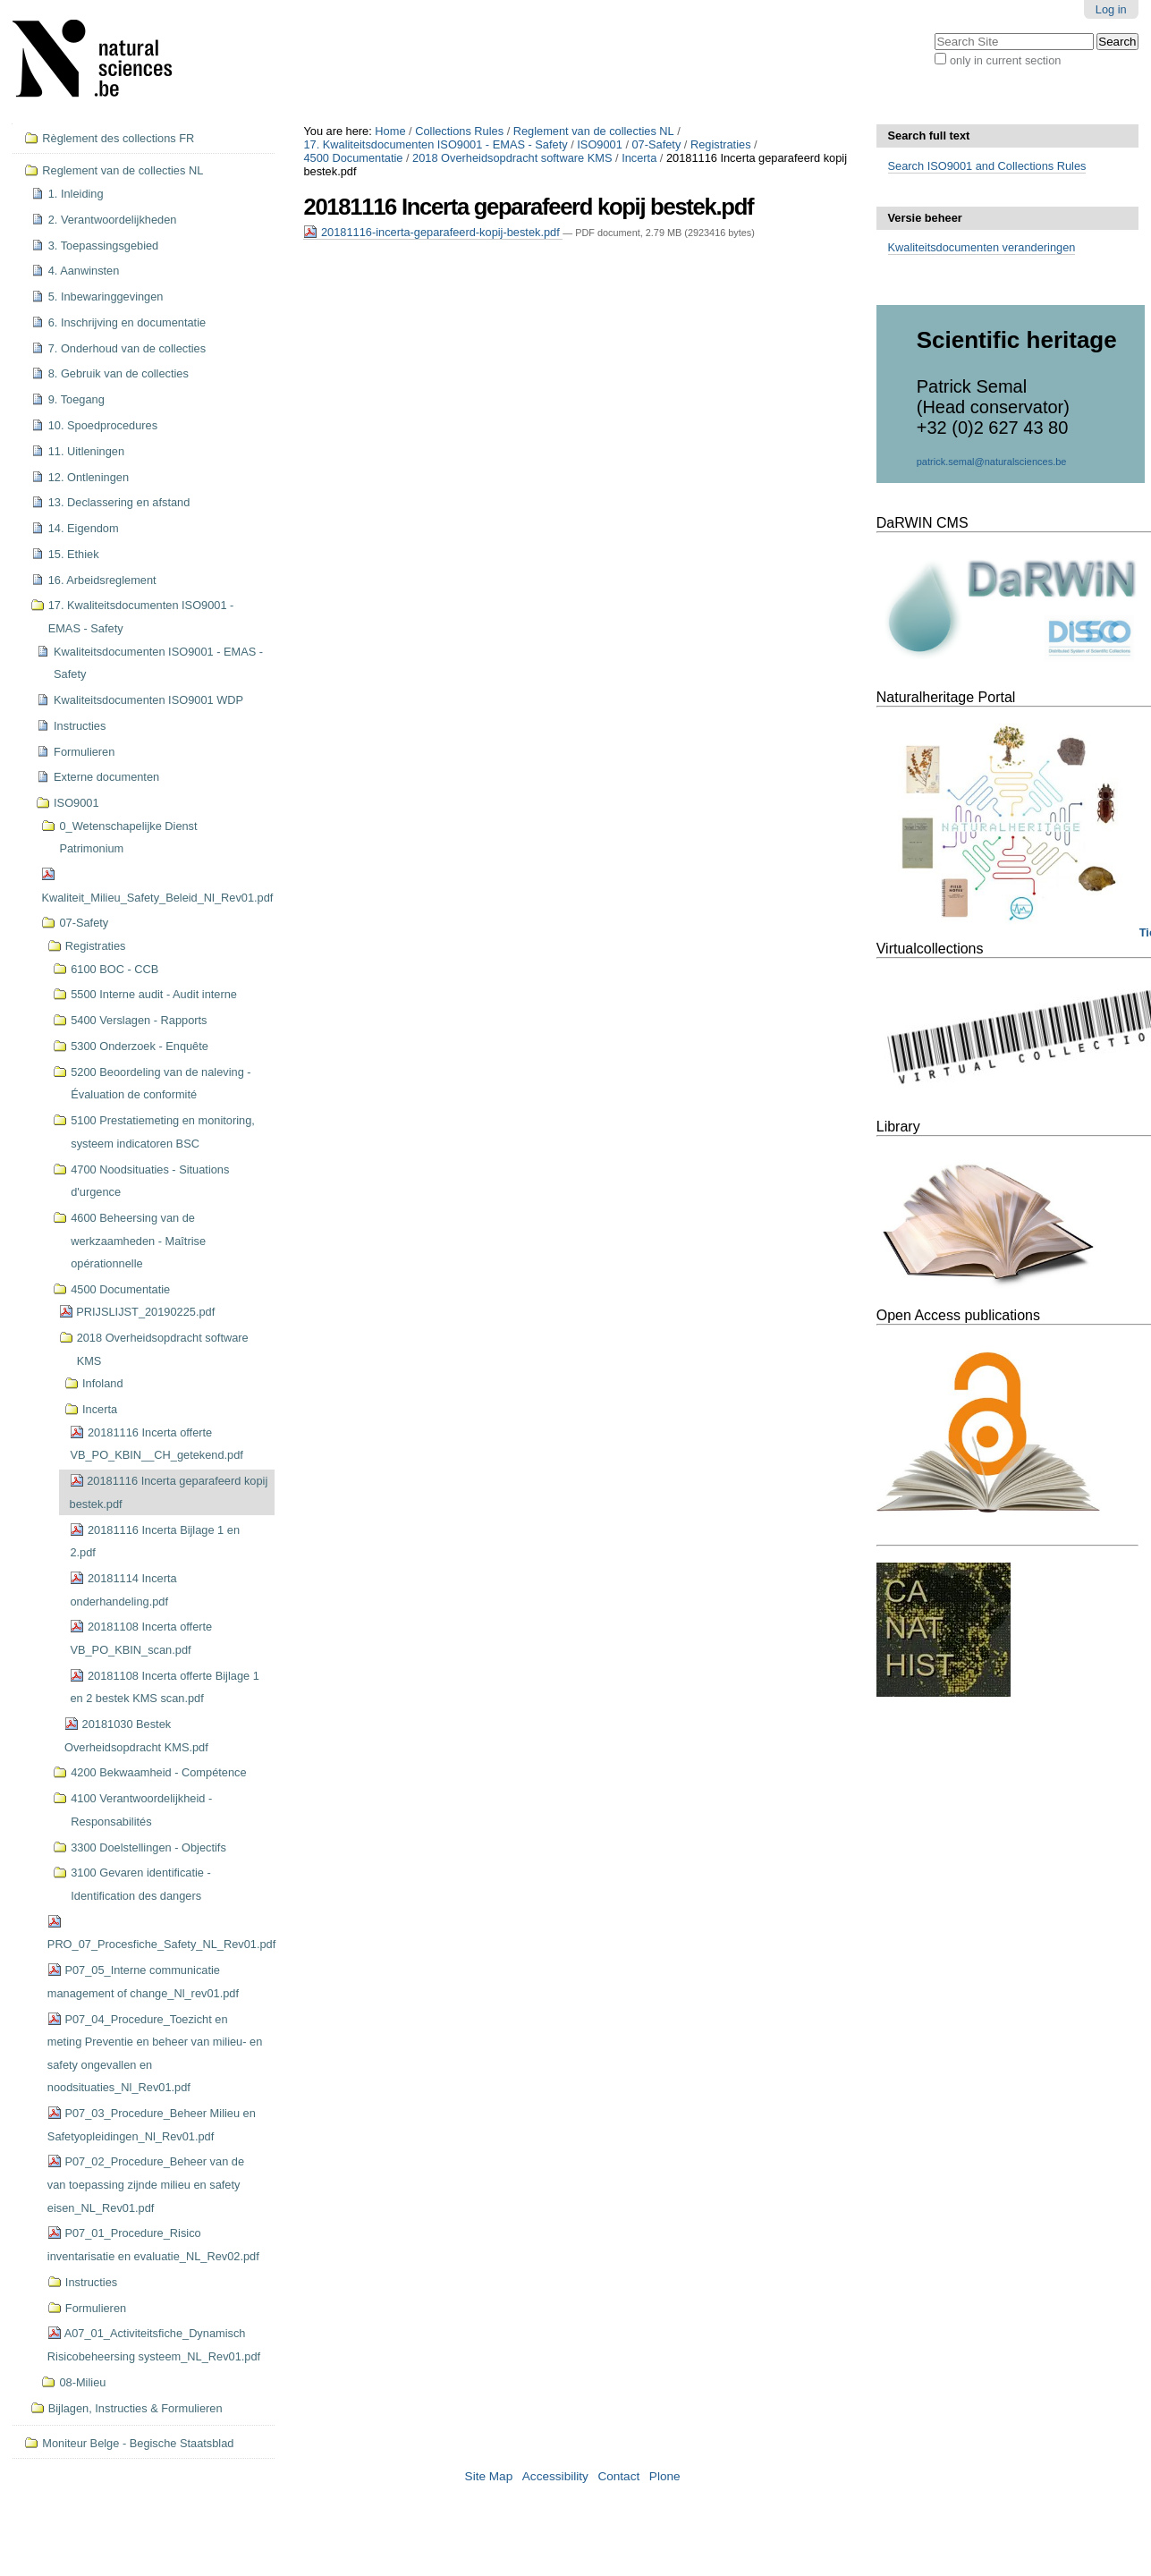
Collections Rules (459, 131)
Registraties (720, 144)
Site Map (489, 2476)
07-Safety (656, 144)
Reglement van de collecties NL (593, 131)
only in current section (1005, 60)
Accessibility (555, 2476)
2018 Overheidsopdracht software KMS (512, 158)
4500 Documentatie (352, 158)
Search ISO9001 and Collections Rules (987, 166)
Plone (665, 2476)
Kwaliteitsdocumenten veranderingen (982, 247)
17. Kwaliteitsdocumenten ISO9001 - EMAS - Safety (435, 144)
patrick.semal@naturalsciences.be (992, 461)
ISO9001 (599, 144)
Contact (618, 2476)
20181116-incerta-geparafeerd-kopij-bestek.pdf (433, 232)
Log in (1111, 9)
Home (390, 131)
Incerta (639, 158)
